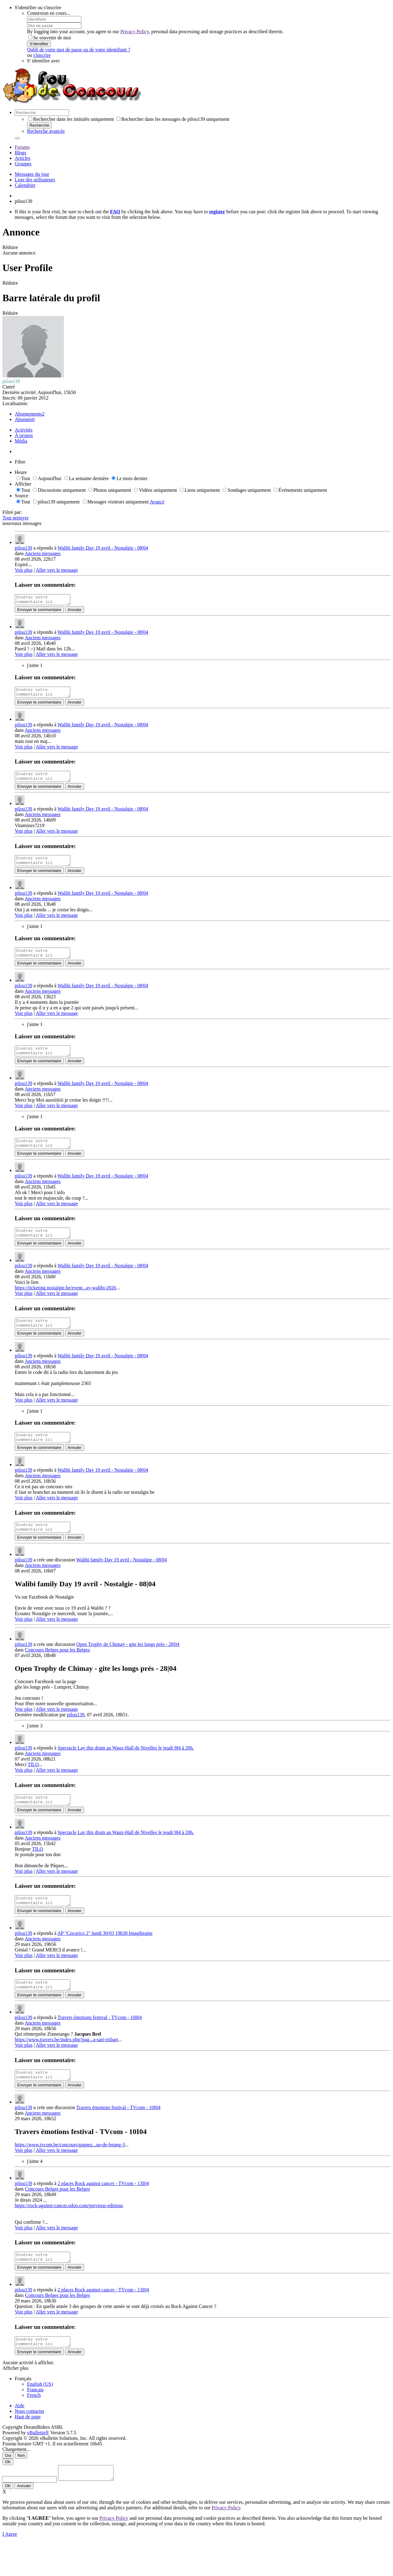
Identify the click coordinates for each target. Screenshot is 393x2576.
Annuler (75, 611)
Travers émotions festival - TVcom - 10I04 (99, 2043)
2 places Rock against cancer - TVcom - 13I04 (103, 2211)
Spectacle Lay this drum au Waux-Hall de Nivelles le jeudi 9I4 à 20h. (126, 1768)
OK (8, 2493)
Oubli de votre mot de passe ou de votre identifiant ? (78, 49)
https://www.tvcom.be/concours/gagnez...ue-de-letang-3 (70, 2172)
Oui (8, 2486)
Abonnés (23, 419)
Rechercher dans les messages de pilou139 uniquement (172, 119)
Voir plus (24, 570)
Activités (24, 429)
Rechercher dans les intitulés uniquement (71, 119)
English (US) (40, 2415)
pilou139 (23, 547)
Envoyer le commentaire (39, 611)
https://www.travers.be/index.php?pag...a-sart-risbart (66, 2065)
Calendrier (25, 185)
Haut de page (28, 2448)
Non (21, 2486)
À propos (24, 435)
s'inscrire (42, 55)
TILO (33, 1784)
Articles (22, 158)
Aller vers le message (57, 570)
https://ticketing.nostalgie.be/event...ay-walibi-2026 (65, 1302)
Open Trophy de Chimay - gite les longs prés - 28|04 (127, 1664)
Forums (22, 147)
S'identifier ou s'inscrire (38, 7)
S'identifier (39, 43)
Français (35, 2421)
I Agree (9, 2568)
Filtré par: (12, 512)
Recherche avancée (46, 131)
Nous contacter (29, 2442)
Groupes (23, 163)
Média (21, 441)
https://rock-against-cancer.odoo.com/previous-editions (69, 2233)
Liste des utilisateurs (35, 179)
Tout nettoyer (15, 517)
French (34, 2426)
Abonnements (28, 413)
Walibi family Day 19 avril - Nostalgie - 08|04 (102, 547)
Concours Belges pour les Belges (57, 1670)
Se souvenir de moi (49, 37)
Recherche (39, 125)
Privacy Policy (134, 31)
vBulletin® (38, 2464)
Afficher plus (15, 2399)
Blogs (20, 152)
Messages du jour (32, 174)
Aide (19, 2437)
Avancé (157, 501)
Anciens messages (42, 553)
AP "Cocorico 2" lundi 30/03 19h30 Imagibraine (105, 1957)
